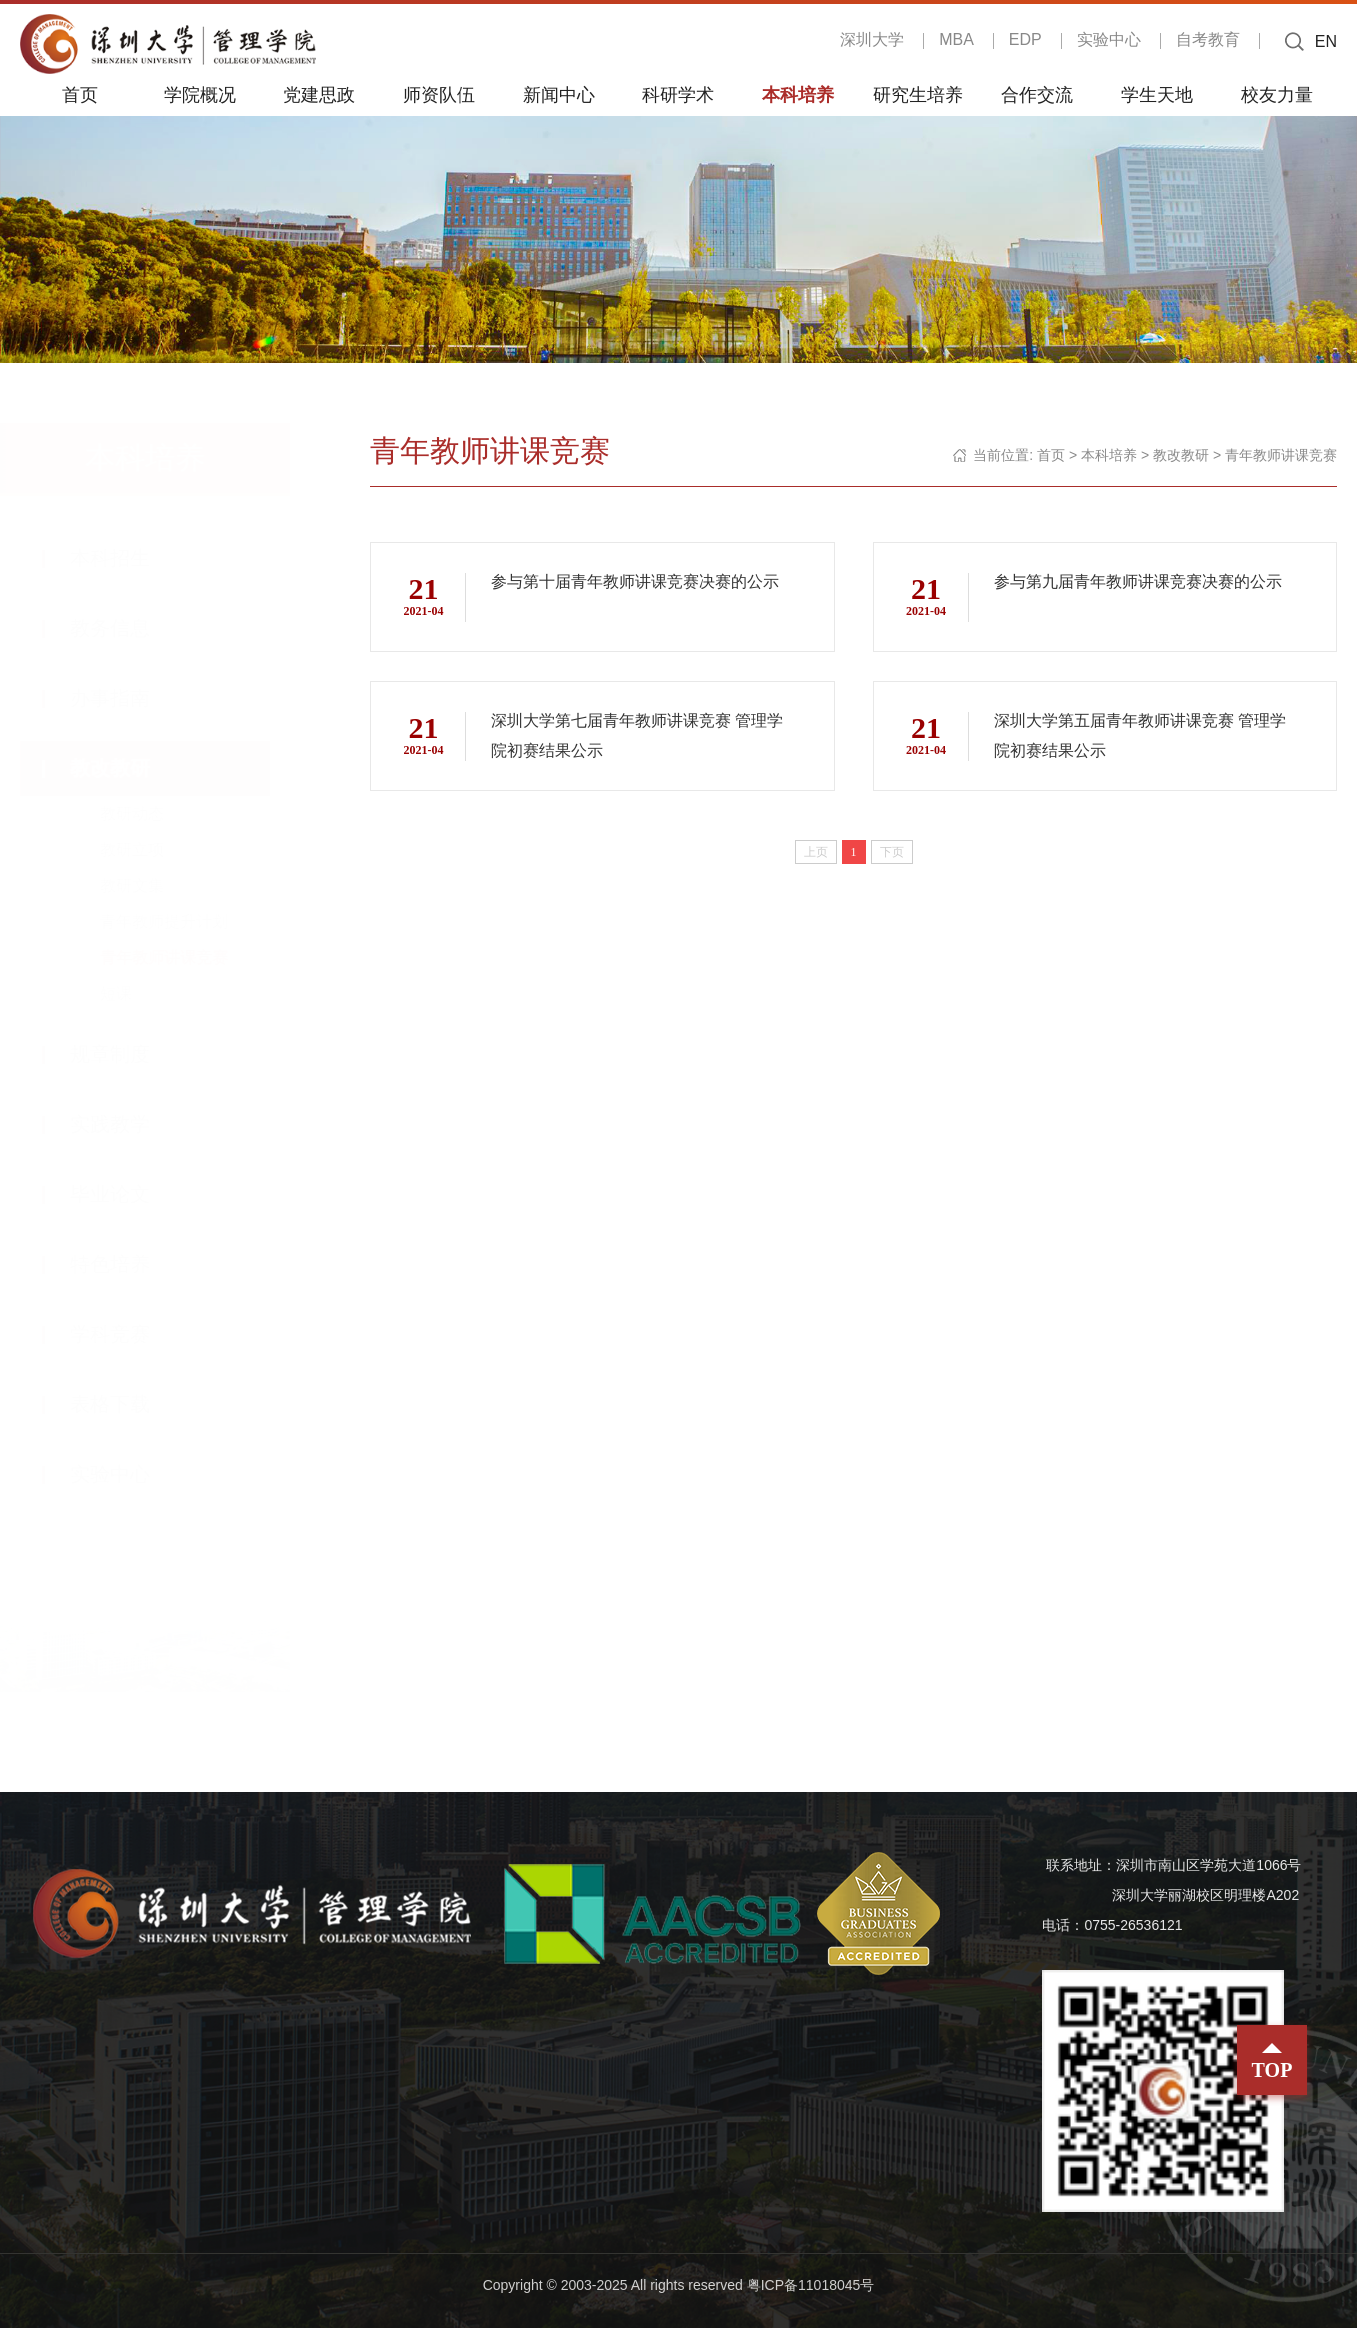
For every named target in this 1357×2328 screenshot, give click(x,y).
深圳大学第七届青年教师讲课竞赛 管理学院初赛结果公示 (637, 735)
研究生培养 (918, 94)
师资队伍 (439, 94)
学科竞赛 (130, 1334)
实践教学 (130, 1124)
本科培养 (798, 94)
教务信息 (130, 628)
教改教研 (130, 768)
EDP (1025, 39)
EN (1326, 41)
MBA (956, 39)
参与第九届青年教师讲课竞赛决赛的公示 (1138, 581)
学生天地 (1157, 94)
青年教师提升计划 (184, 921)
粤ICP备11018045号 (811, 2285)
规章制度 (130, 1054)
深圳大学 (872, 39)
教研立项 (152, 849)
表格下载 (130, 1404)
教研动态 (152, 813)
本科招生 (130, 558)
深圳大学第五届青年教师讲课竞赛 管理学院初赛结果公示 (1140, 735)
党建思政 (319, 94)
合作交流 (1037, 94)
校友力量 (1277, 94)
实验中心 (1109, 39)
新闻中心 (559, 94)
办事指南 (130, 698)
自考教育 (1208, 39)
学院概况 (200, 94)
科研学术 (678, 94)
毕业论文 (130, 1194)
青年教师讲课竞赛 (184, 957)
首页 (80, 94)
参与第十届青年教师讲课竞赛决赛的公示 (635, 581)
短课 (136, 993)
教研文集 (152, 885)
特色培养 (130, 1264)
